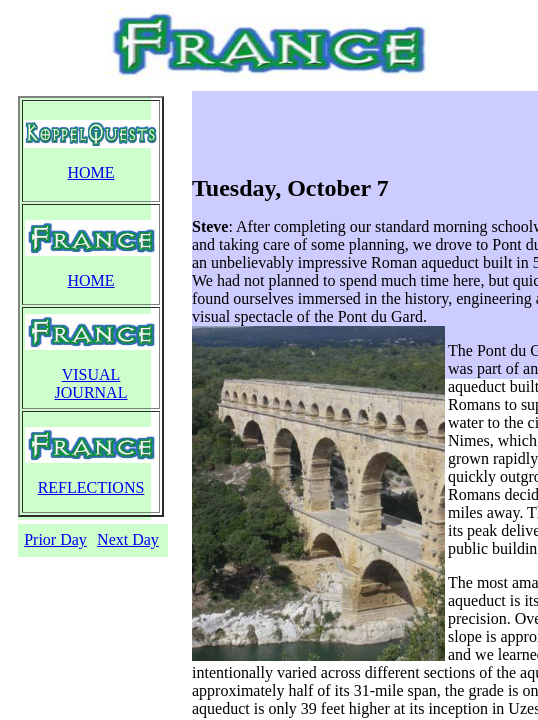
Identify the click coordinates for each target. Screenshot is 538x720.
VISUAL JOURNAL (91, 383)
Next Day (128, 539)
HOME (90, 172)
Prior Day (55, 539)
